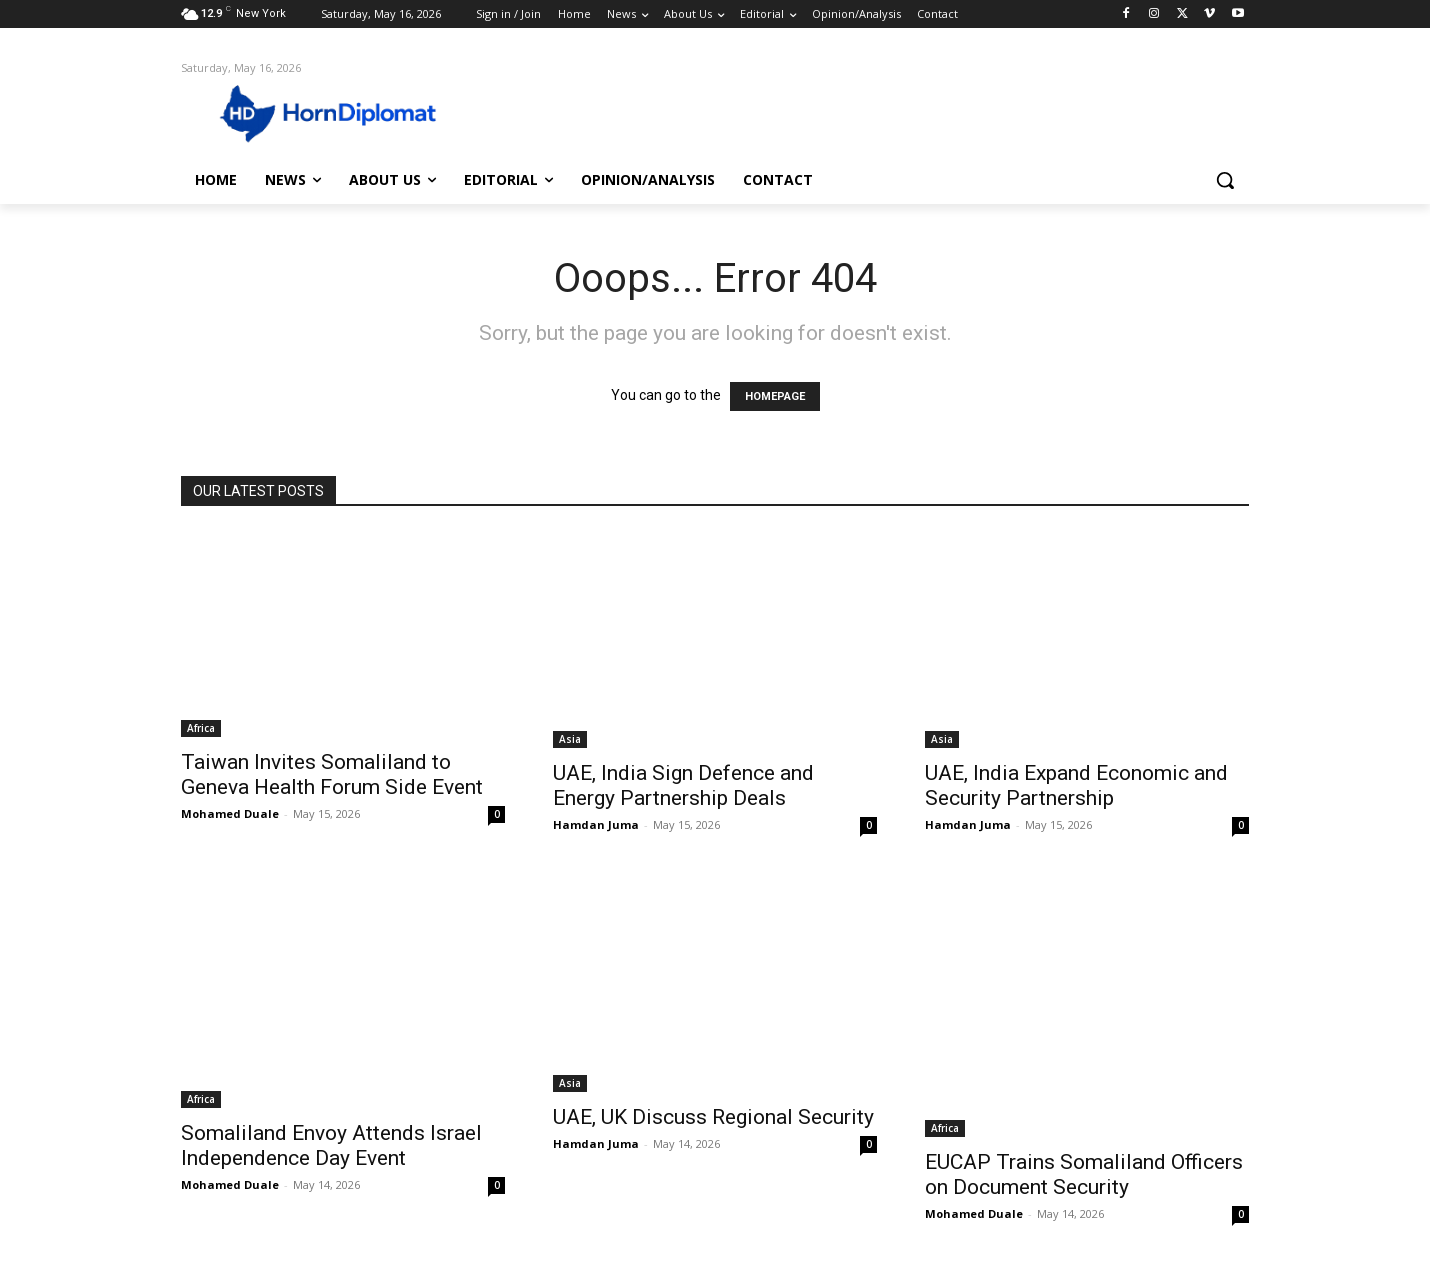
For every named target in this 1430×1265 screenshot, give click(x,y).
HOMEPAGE (775, 396)
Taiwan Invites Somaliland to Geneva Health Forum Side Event (332, 774)
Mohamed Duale (230, 813)
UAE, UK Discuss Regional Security (713, 1117)
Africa (201, 728)
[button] (1225, 180)
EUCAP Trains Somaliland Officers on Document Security (1084, 1174)
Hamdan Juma (596, 824)
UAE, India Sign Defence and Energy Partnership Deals (683, 785)
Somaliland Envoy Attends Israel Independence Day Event (331, 1145)
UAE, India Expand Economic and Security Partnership (1076, 785)
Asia (570, 739)
